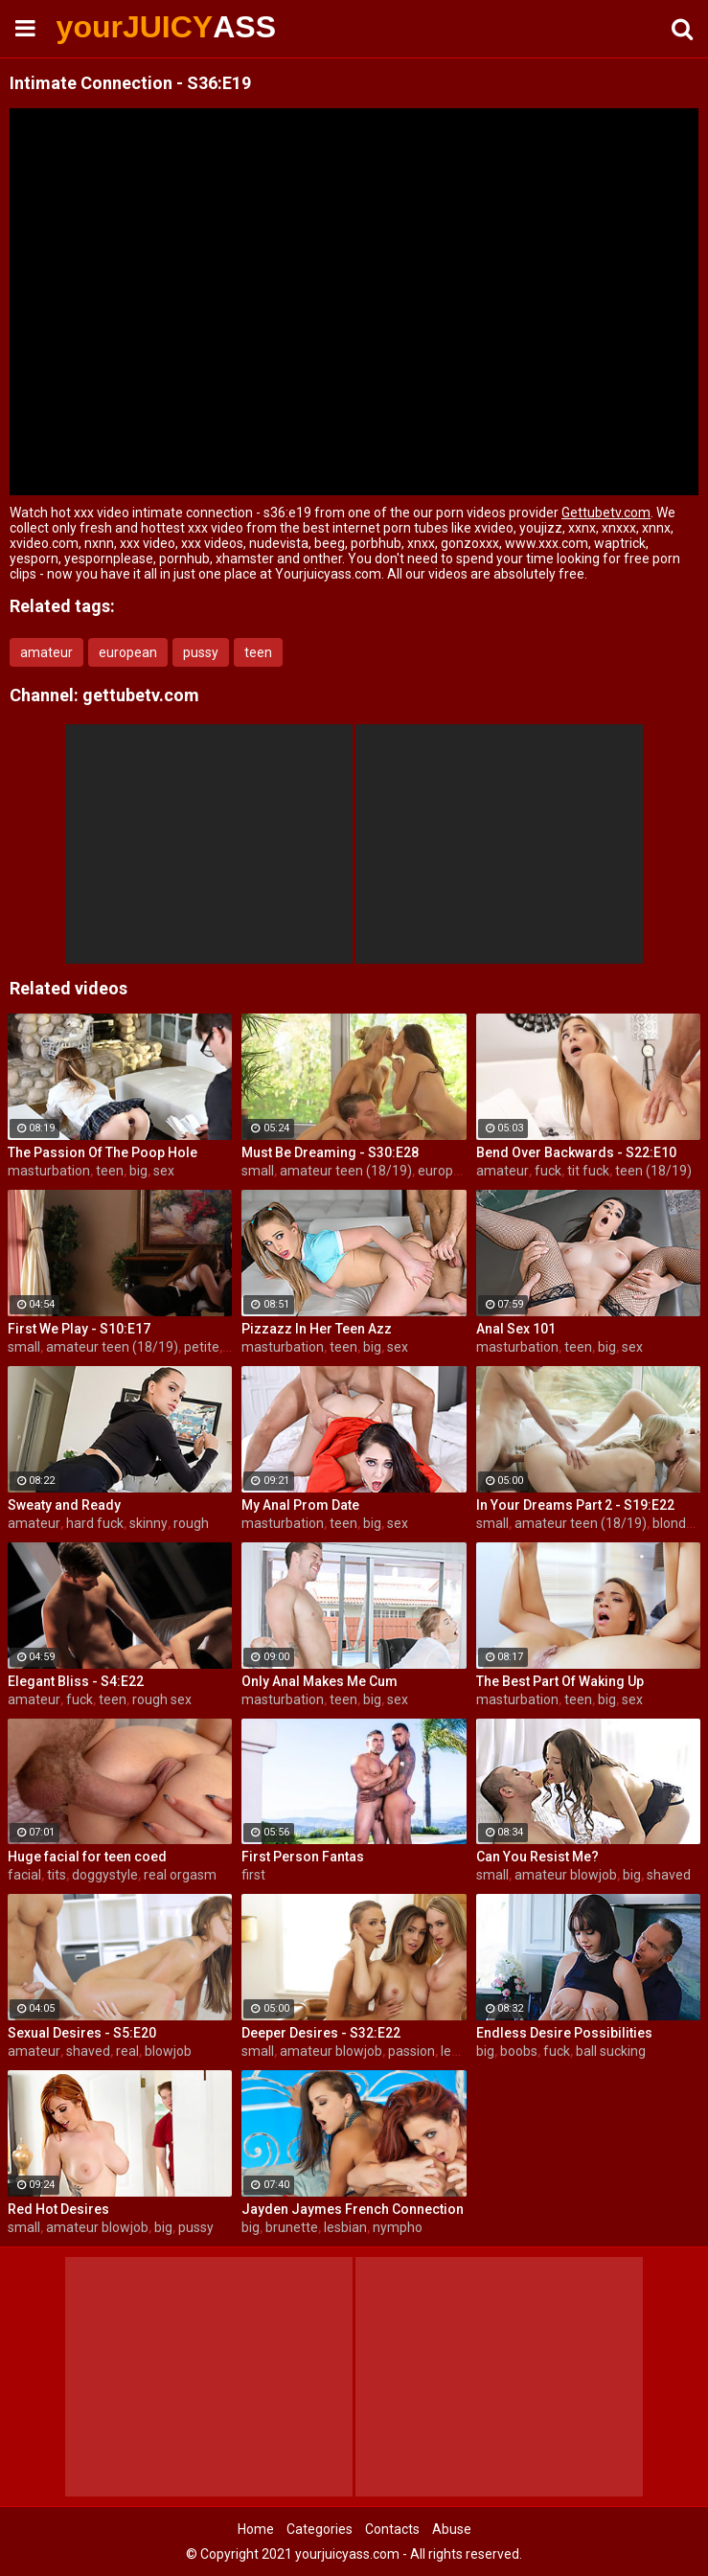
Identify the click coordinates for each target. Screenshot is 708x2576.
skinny (148, 1523)
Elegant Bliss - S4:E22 (76, 1681)
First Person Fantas (302, 1856)
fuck (548, 1170)
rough (191, 1523)
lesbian (462, 2051)
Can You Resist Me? (537, 1856)
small (257, 1170)
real (127, 2051)
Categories (319, 2529)
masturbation (49, 1170)
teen (258, 652)
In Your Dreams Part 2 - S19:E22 (575, 1505)
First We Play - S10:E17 (79, 1328)
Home (256, 2529)
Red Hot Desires (58, 2209)
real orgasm (180, 1874)
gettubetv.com (140, 695)
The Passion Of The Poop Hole (102, 1152)
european (128, 652)
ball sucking (611, 2051)
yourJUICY (107, 27)
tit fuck (588, 1170)
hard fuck (95, 1523)
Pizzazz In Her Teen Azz (316, 1328)
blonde (673, 1523)
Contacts (392, 2529)
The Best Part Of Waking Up (560, 1681)
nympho (398, 2227)
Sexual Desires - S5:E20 (82, 2032)
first (253, 1874)
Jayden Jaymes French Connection (352, 2209)
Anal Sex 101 (516, 1328)
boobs (518, 2051)
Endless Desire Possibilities (564, 2032)
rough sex (162, 1699)
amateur (46, 652)
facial (24, 1874)
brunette (291, 2227)
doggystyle (105, 1874)
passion (411, 2051)
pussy (200, 652)
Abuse (451, 2529)
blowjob (168, 2051)
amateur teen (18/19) (346, 1170)
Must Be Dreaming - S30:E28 (330, 1152)
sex (163, 1170)
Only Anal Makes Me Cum (319, 1681)
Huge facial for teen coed (87, 1856)
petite (201, 1347)
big (138, 1170)
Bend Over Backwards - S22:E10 (576, 1152)
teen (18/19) (653, 1170)
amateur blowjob (565, 1874)
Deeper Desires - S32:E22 (320, 2032)
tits (56, 1874)
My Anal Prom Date (300, 1505)
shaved (669, 1874)
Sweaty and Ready (64, 1505)
